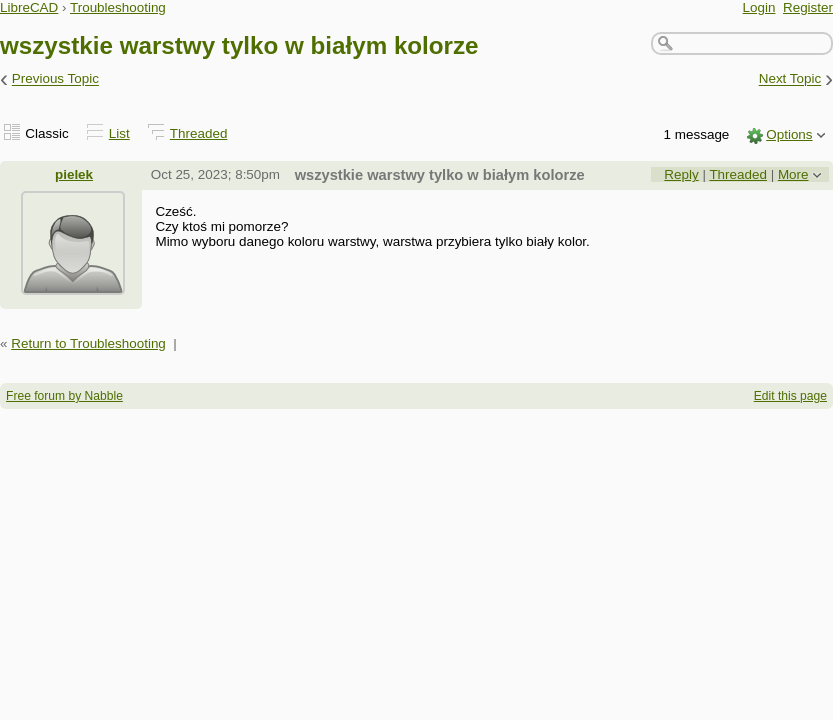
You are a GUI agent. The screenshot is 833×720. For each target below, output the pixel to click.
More (793, 174)
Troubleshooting (118, 7)
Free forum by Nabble (64, 396)
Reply (681, 174)
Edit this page (790, 396)
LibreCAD (29, 7)
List (119, 133)
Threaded (199, 133)
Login (759, 7)
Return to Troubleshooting (88, 343)
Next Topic (790, 79)
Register (808, 7)
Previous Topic (55, 79)
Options (789, 134)
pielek (74, 174)
